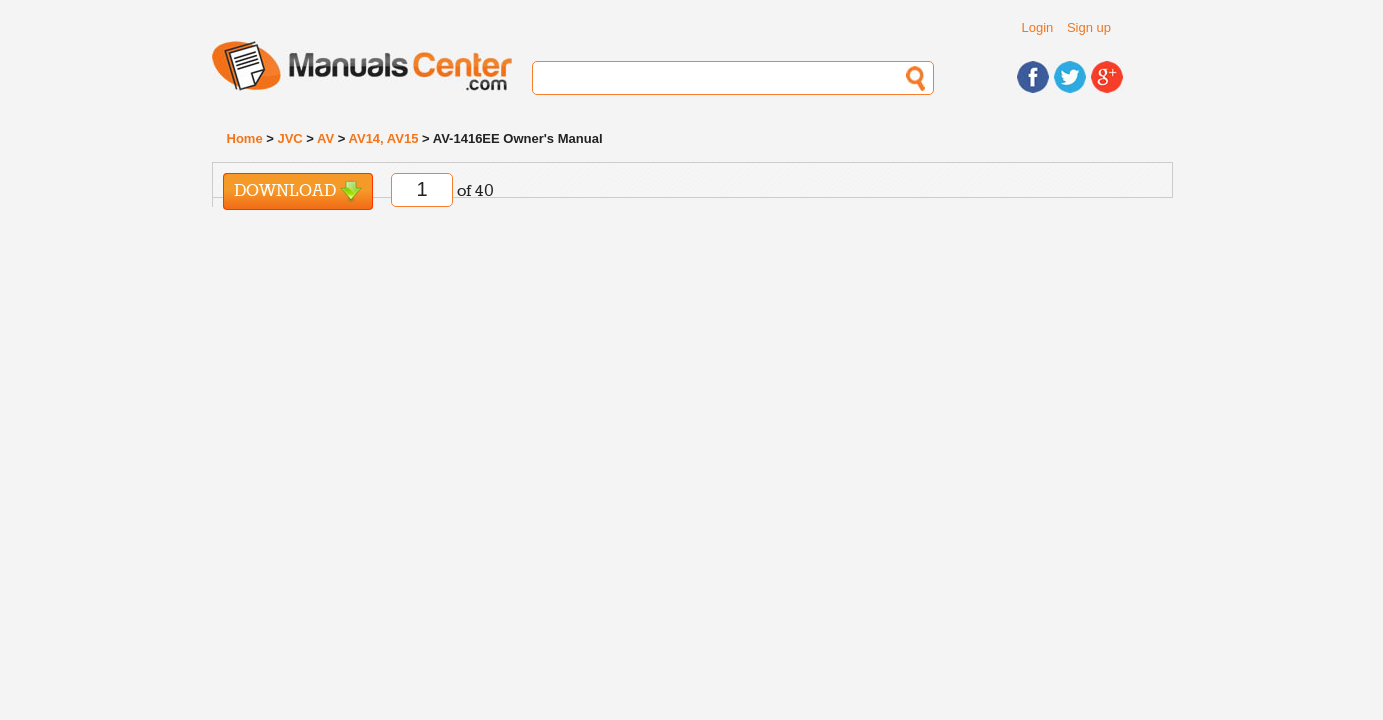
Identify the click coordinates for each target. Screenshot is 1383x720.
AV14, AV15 (384, 138)
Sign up (1089, 27)
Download (298, 191)
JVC (289, 138)
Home (245, 138)
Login (1038, 27)
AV (325, 138)
